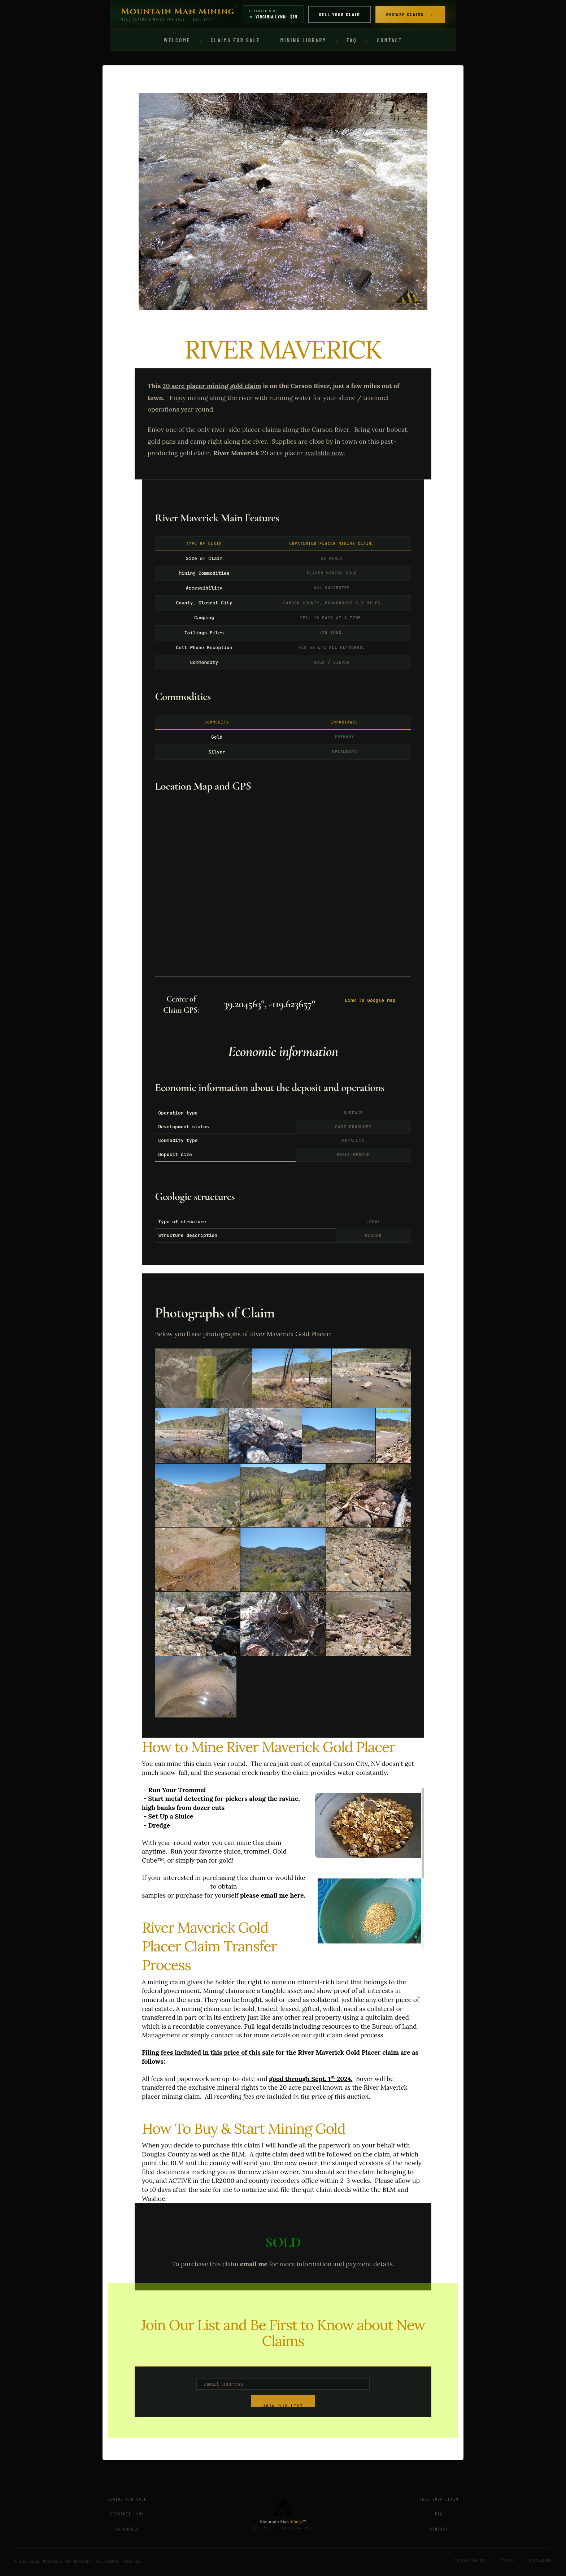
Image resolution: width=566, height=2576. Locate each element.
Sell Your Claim (339, 14)
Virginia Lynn (127, 2514)
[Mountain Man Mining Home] (179, 14)
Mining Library (303, 39)
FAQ (352, 39)
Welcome (177, 39)
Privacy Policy (471, 2561)
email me (253, 2264)
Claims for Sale (235, 39)
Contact (389, 39)
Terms (508, 2561)
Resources (127, 2529)
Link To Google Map (371, 1000)
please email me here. (272, 1895)
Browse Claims (410, 14)
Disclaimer (540, 2561)
